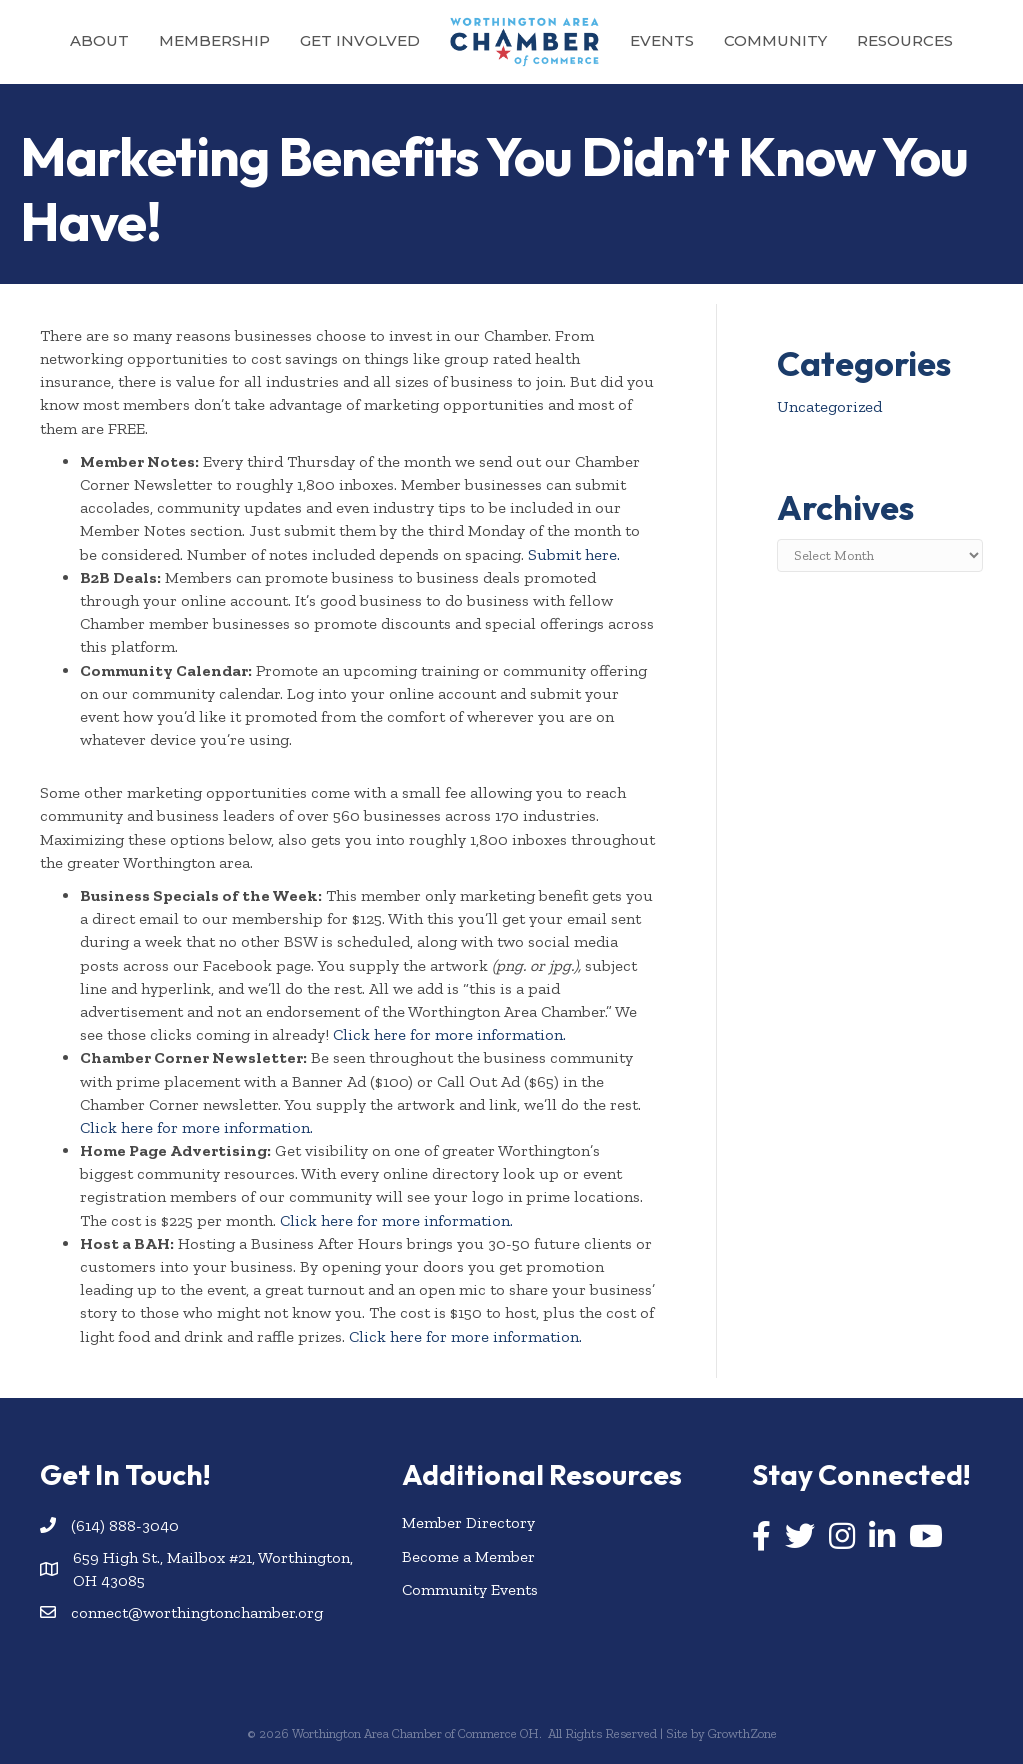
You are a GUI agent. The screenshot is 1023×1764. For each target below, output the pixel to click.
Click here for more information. (449, 1034)
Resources (905, 40)
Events (662, 40)
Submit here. (574, 554)
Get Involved (360, 40)
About (99, 40)
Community (775, 40)
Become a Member (468, 1556)
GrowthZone (742, 1733)
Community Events (470, 1589)
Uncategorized (829, 406)
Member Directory (468, 1522)
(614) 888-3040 (125, 1525)
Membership (214, 40)
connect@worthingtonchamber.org (197, 1612)
